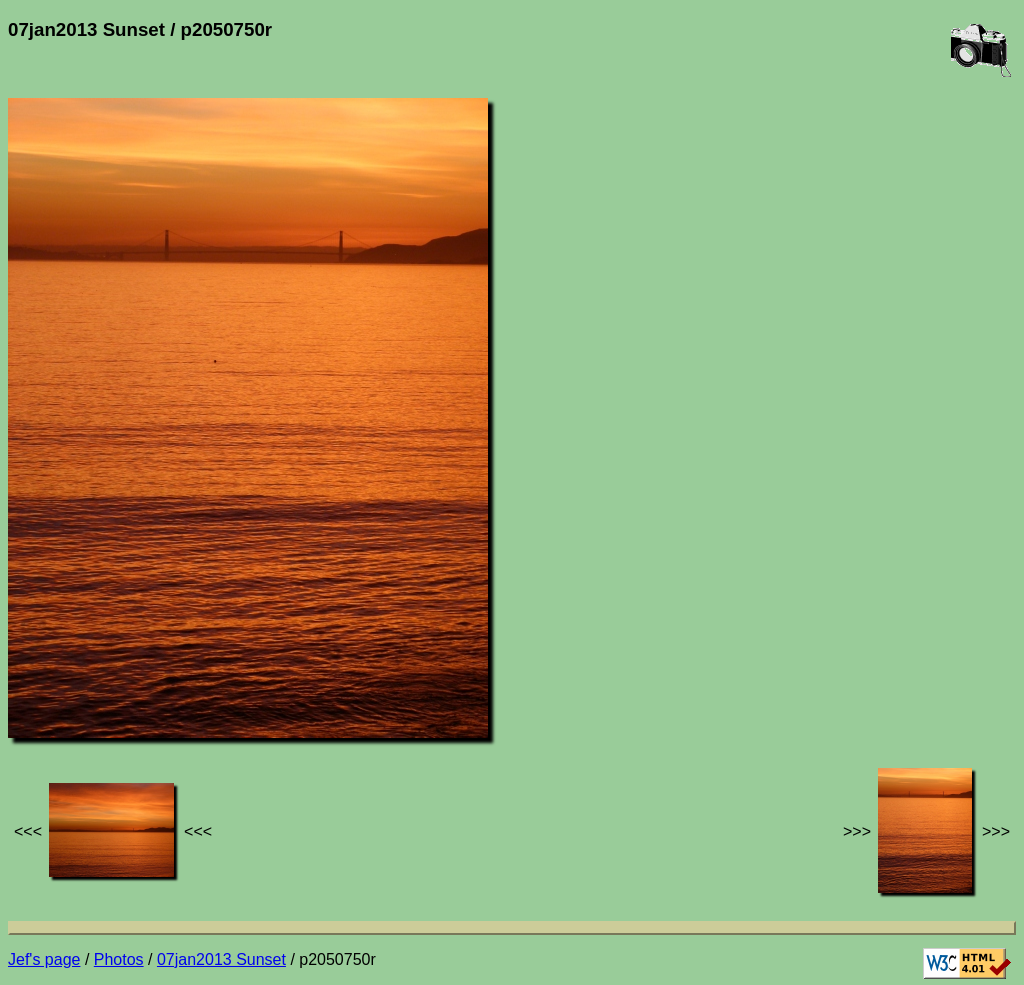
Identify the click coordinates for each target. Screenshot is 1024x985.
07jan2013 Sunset (221, 959)
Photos (119, 959)
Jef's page (44, 959)
